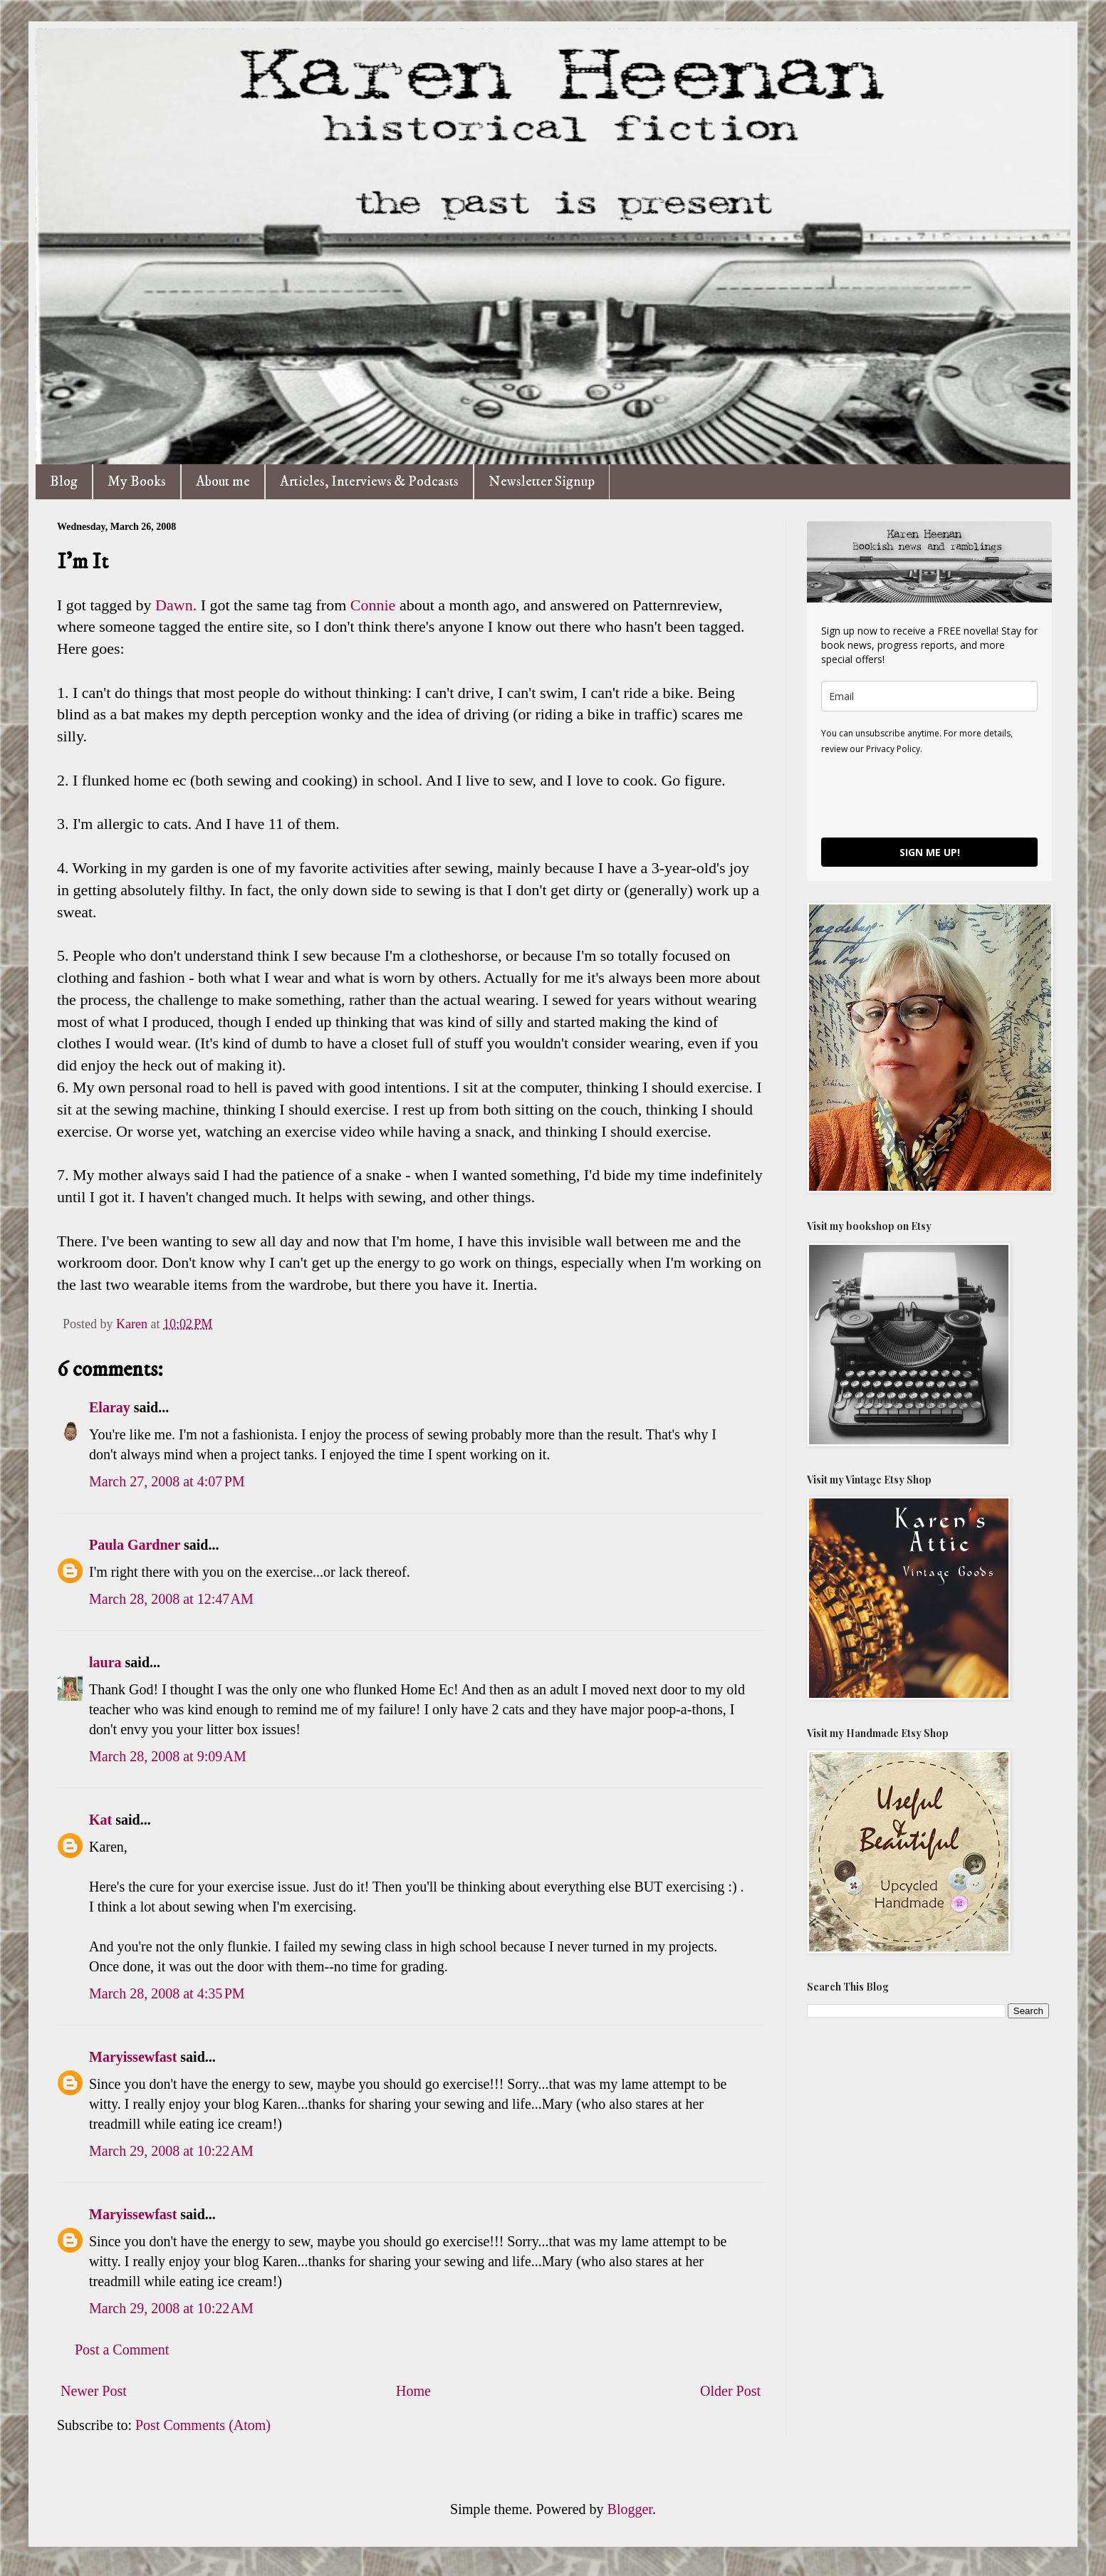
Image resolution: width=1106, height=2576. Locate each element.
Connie (373, 605)
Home (413, 2391)
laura (105, 1662)
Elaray (109, 1407)
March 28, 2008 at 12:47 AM (171, 1599)
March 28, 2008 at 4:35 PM (167, 1993)
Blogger (629, 2509)
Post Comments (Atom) (203, 2425)
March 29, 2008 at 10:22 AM (171, 2151)
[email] (929, 696)
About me (223, 482)
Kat (100, 1819)
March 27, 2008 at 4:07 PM (167, 1481)
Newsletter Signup (542, 482)
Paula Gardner (134, 1545)
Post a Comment (122, 2349)
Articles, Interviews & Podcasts (369, 482)
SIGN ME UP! (929, 852)
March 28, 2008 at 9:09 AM (167, 1756)
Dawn (174, 605)
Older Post (730, 2391)
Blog (64, 482)
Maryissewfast (133, 2057)
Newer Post (94, 2391)
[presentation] (929, 795)
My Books (137, 482)
